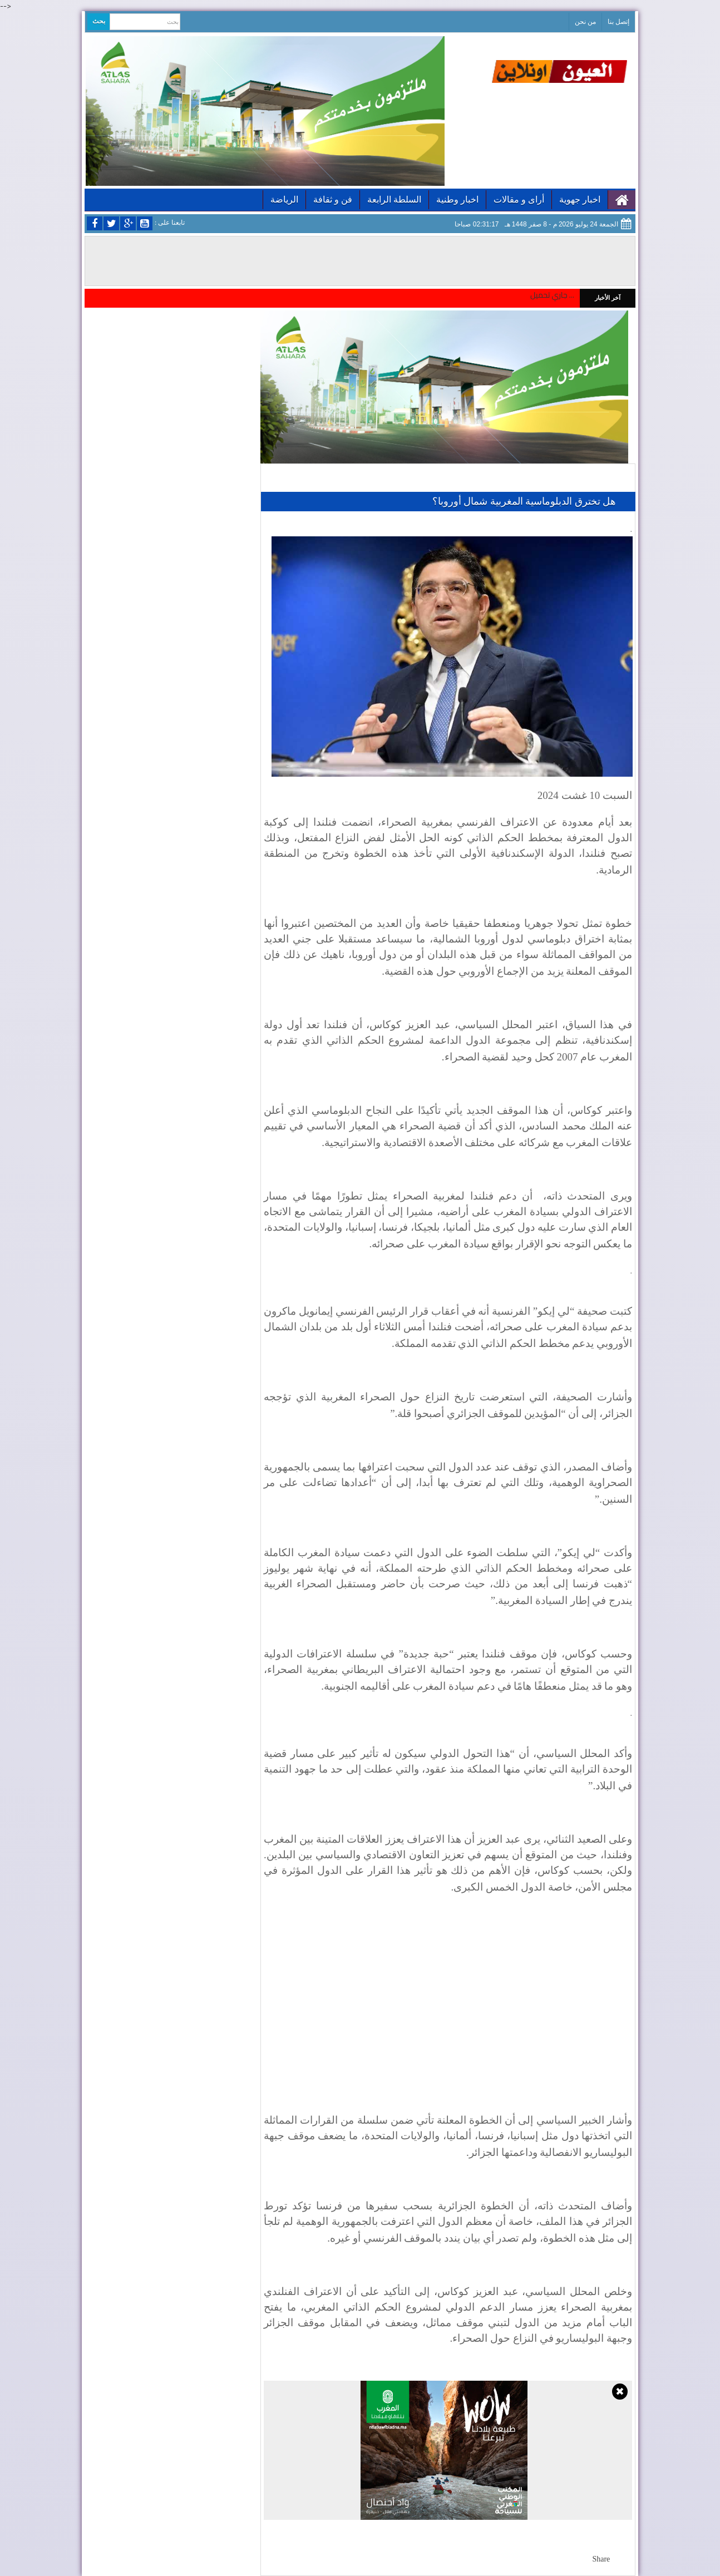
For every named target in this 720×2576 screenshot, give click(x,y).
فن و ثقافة (332, 199)
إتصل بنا (618, 22)
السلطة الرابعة (394, 199)
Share (601, 2559)
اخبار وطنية (457, 199)
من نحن (585, 22)
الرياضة (284, 199)
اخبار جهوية (579, 199)
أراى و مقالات (519, 199)
